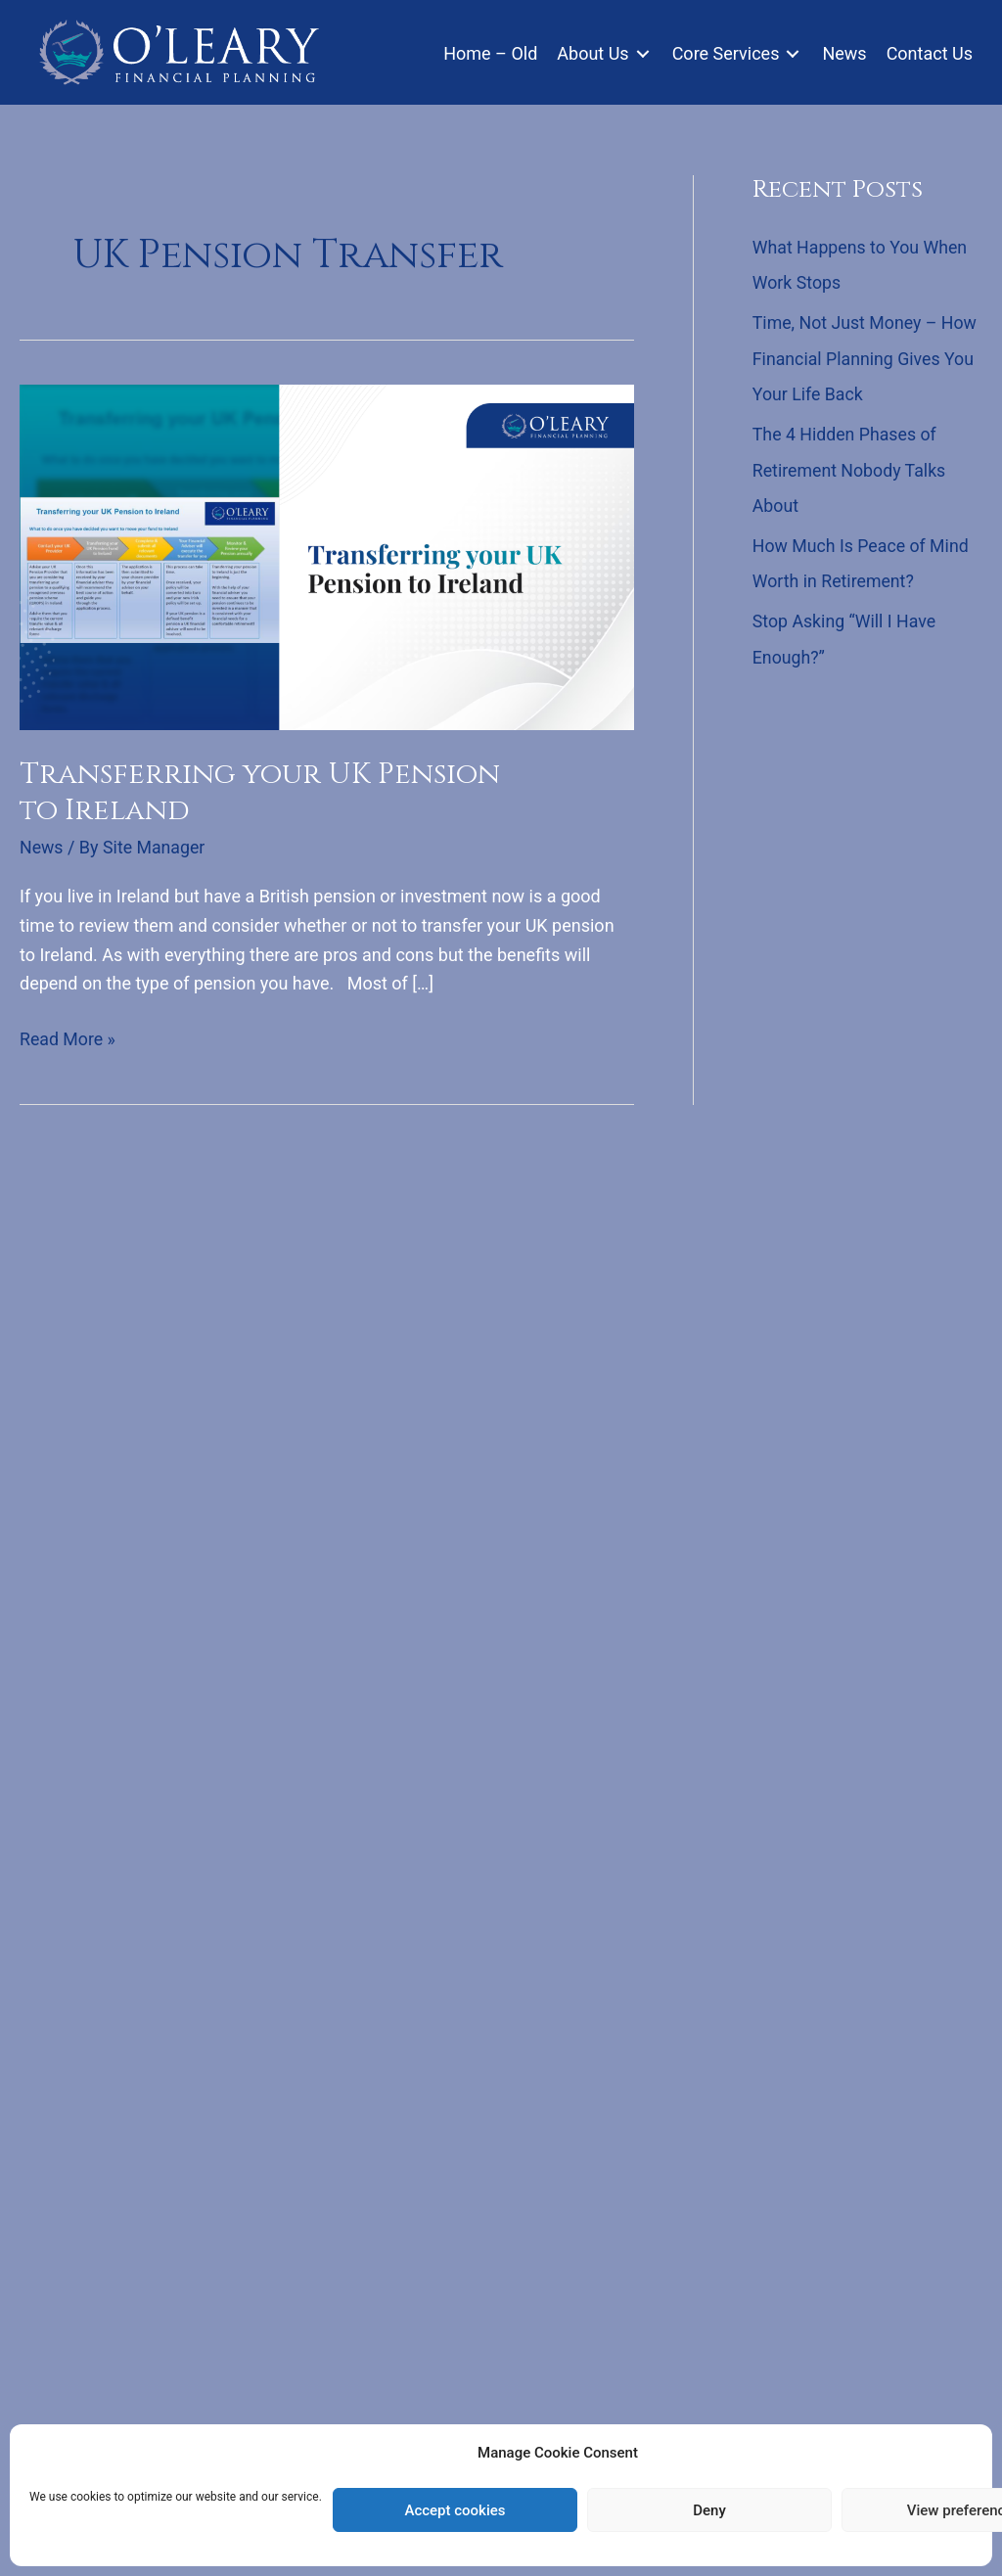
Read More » (68, 1038)
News (42, 847)
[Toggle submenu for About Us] (643, 53)
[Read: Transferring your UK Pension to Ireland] (327, 555)
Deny (709, 2510)
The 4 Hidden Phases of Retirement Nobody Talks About (850, 467)
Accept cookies (454, 2510)
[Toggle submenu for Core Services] (792, 53)
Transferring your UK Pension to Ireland (263, 792)
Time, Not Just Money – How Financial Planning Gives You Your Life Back (866, 356)
